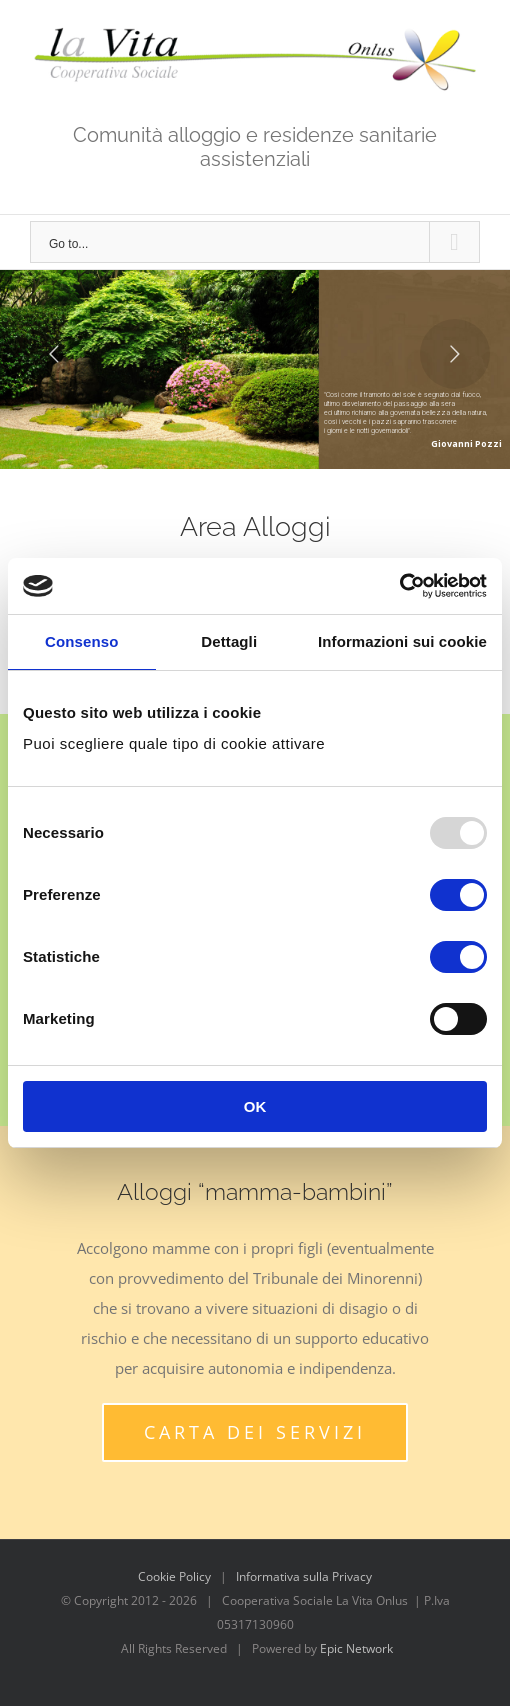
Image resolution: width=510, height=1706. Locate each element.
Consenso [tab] (81, 641)
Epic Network (356, 1648)
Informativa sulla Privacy (304, 1576)
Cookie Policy (174, 1576)
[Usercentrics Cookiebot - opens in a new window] (399, 586)
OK (255, 1106)
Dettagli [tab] (229, 641)
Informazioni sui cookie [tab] (402, 641)
